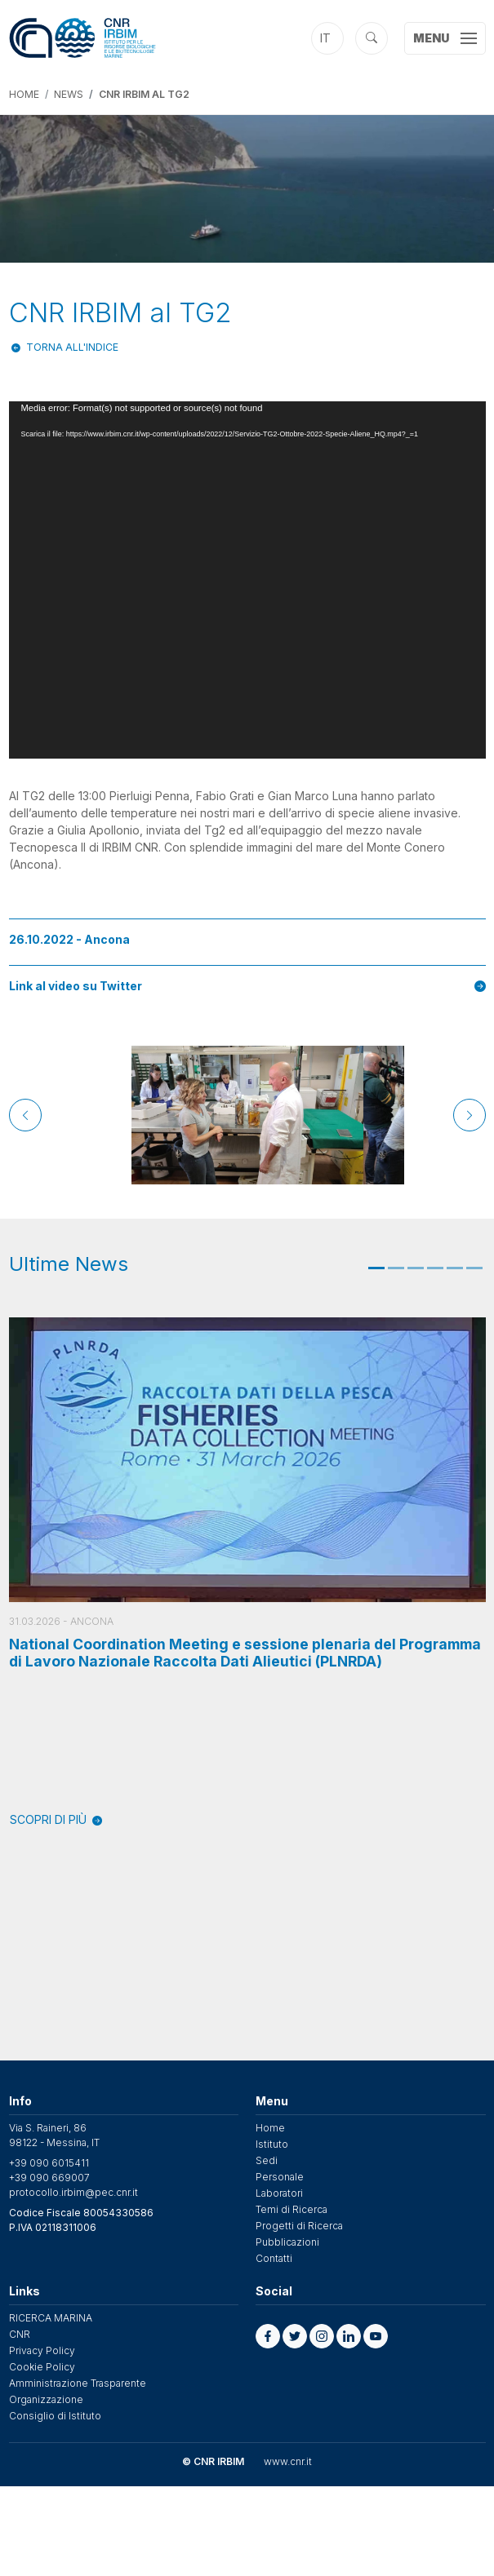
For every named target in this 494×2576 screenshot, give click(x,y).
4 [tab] (435, 1268)
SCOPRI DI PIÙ (56, 1819)
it (325, 38)
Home (24, 94)
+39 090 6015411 (49, 2163)
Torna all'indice (72, 347)
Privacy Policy (42, 2350)
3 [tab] (415, 1268)
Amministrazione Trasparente (77, 2383)
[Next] (469, 1115)
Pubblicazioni (287, 2242)
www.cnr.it (288, 2461)
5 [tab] (455, 1268)
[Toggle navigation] (445, 38)
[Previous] (25, 1115)
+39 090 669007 (49, 2177)
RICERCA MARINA (50, 2318)
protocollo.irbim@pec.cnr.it (73, 2192)
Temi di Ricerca (291, 2209)
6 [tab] (474, 1268)
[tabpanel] (247, 1573)
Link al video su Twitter (247, 985)
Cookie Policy (42, 2367)
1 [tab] (376, 1268)
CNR (19, 2334)
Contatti (274, 2258)
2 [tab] (396, 1268)
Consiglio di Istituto (55, 2416)
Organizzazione (46, 2399)
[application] (247, 580)
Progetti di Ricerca (299, 2226)
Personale (280, 2177)
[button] (268, 2336)
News (68, 94)
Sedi (267, 2160)
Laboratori (279, 2193)
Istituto (272, 2144)
